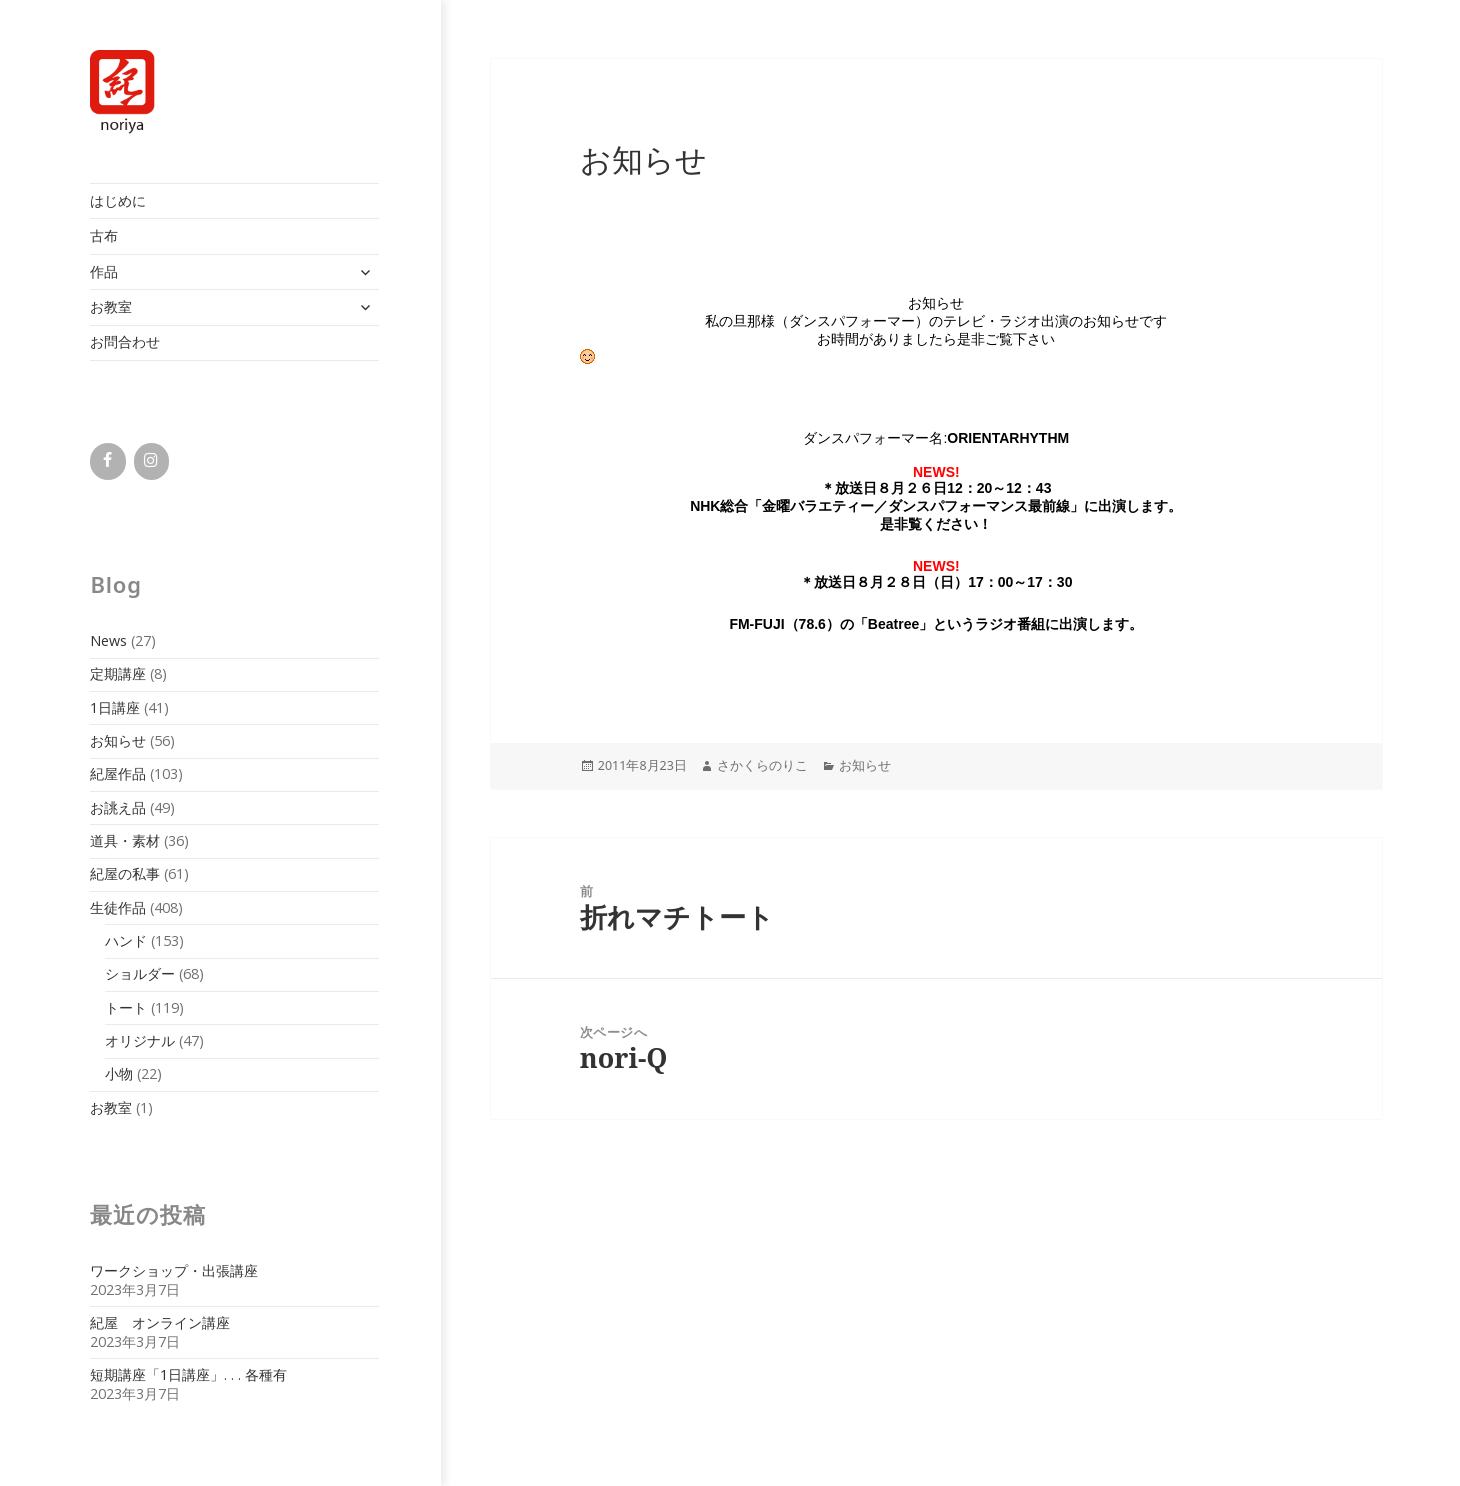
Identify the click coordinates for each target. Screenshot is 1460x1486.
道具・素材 (125, 840)
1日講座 (115, 707)
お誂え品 (118, 807)
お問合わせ (125, 341)
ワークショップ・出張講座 (174, 1270)
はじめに (118, 200)
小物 (119, 1073)
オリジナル (140, 1040)
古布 (104, 235)
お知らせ (118, 740)
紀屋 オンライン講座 (160, 1322)
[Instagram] (151, 461)
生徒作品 (118, 907)
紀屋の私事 (125, 873)
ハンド (126, 940)
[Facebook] (107, 461)
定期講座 (118, 673)
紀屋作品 (118, 773)
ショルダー (140, 973)
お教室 (111, 306)
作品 (104, 271)
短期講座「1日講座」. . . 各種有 (188, 1374)
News (108, 640)
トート (126, 1007)
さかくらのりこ (762, 765)
